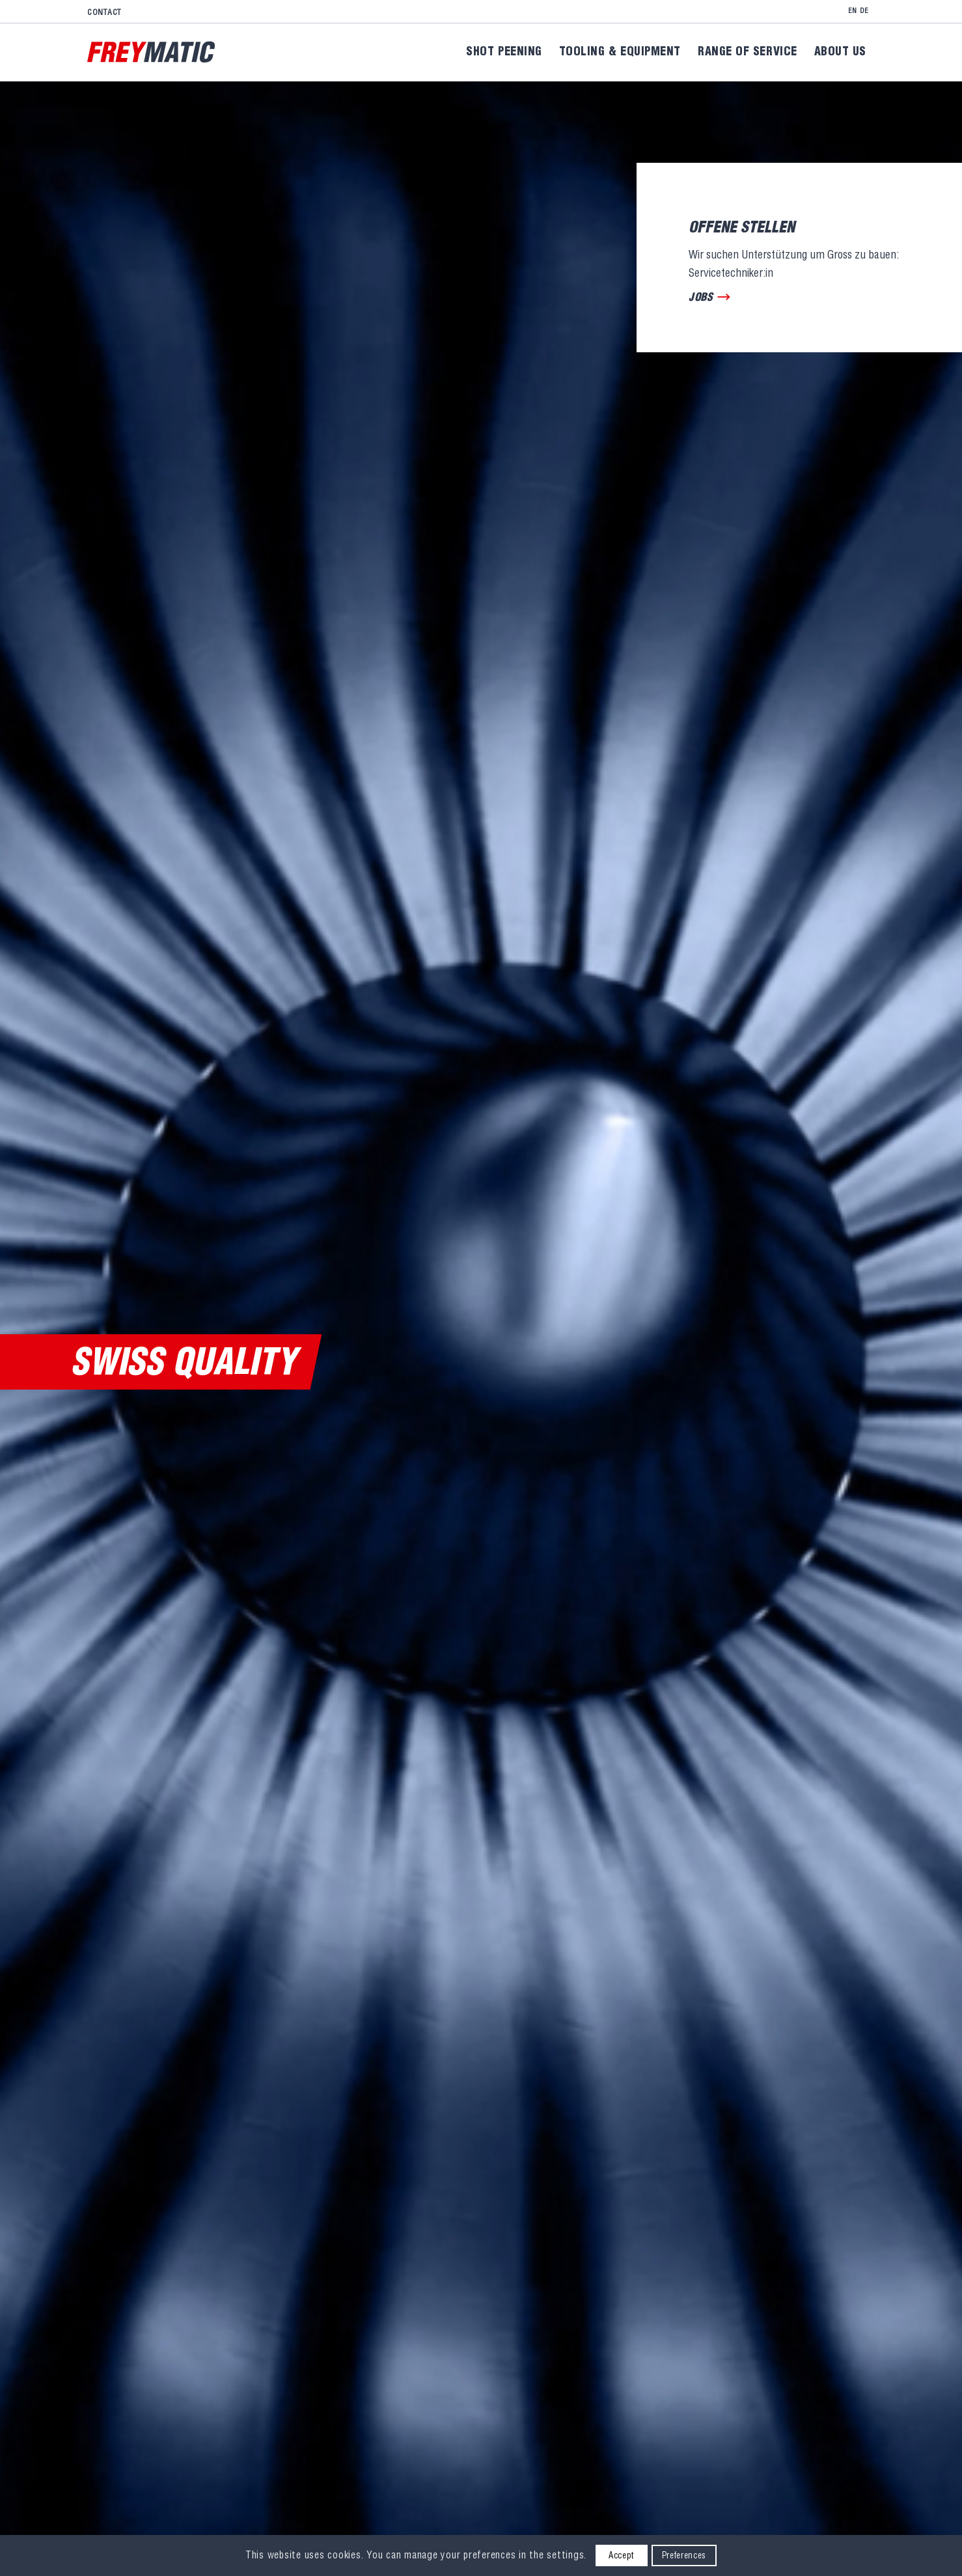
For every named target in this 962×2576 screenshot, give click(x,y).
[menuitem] (106, 12)
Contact (104, 12)
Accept (621, 2555)
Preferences (684, 2555)
